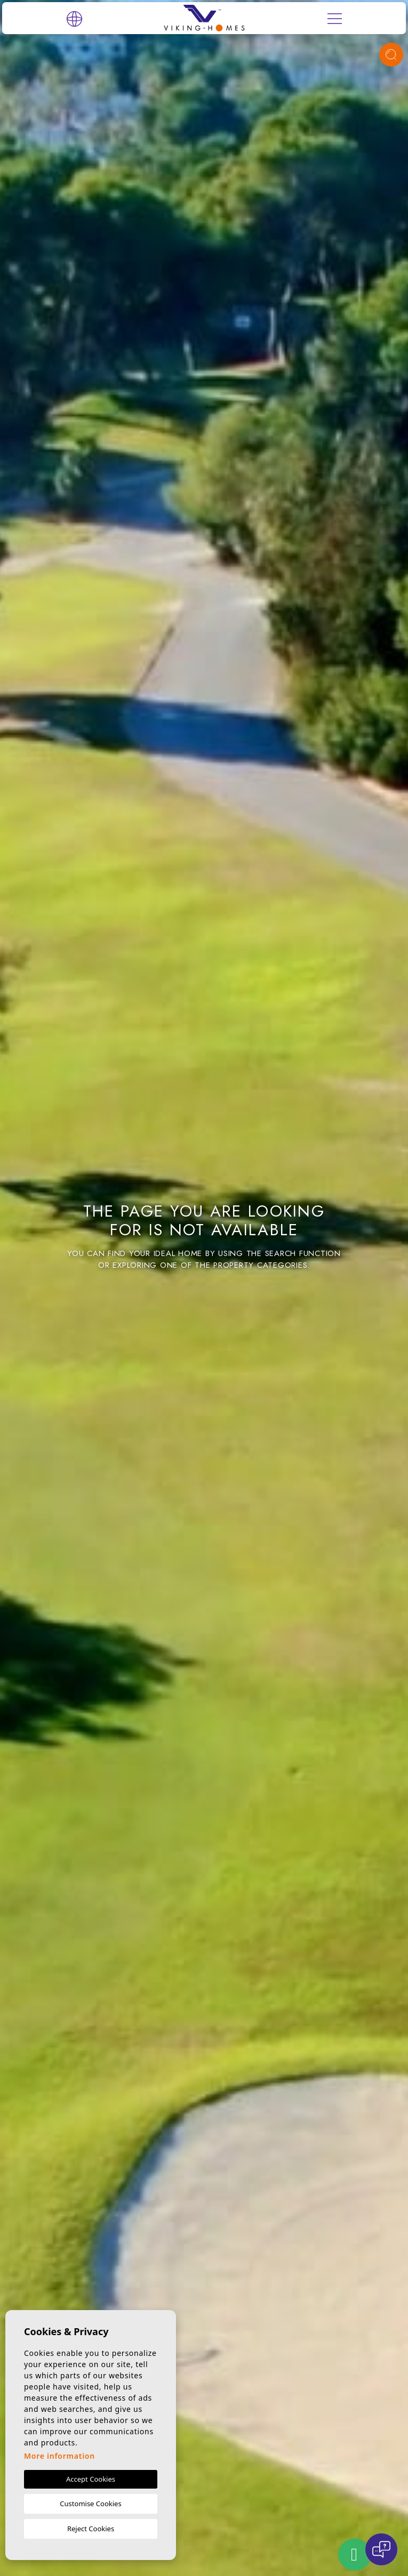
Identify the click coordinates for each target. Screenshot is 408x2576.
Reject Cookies (90, 2528)
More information (59, 2456)
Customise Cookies (90, 2503)
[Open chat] (381, 2549)
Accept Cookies (90, 2479)
